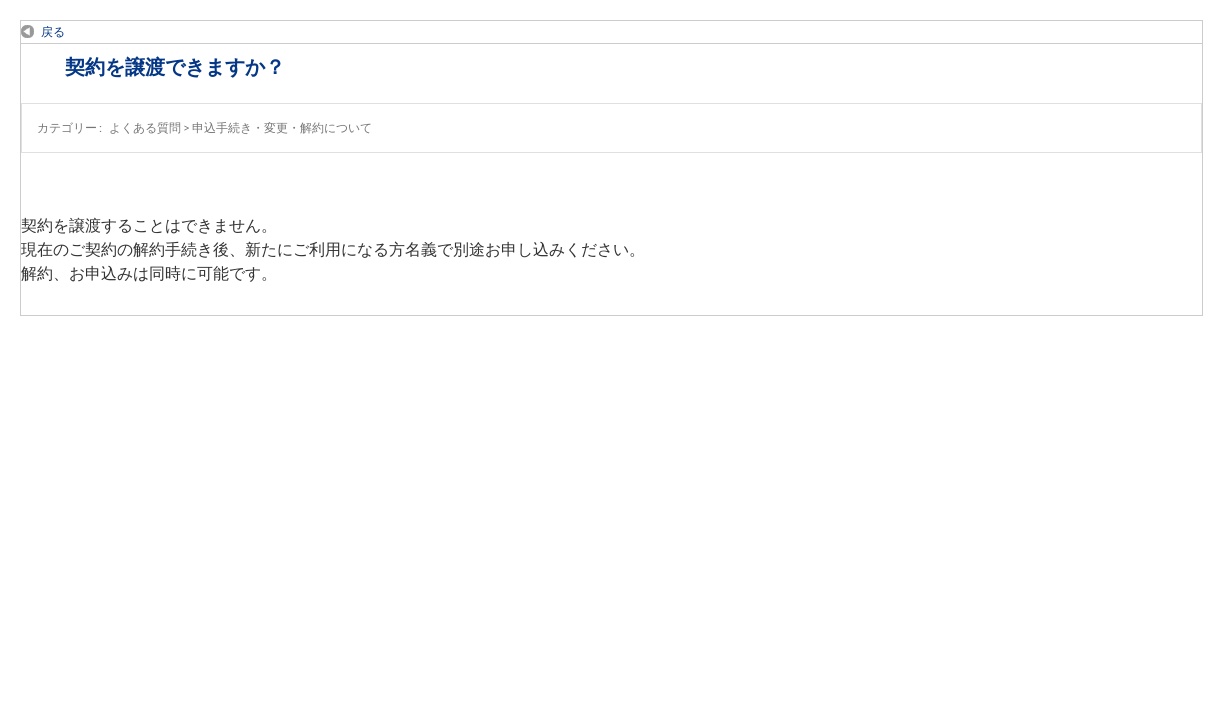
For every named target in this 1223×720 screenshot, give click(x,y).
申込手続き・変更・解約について (282, 127)
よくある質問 (145, 127)
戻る (53, 31)
